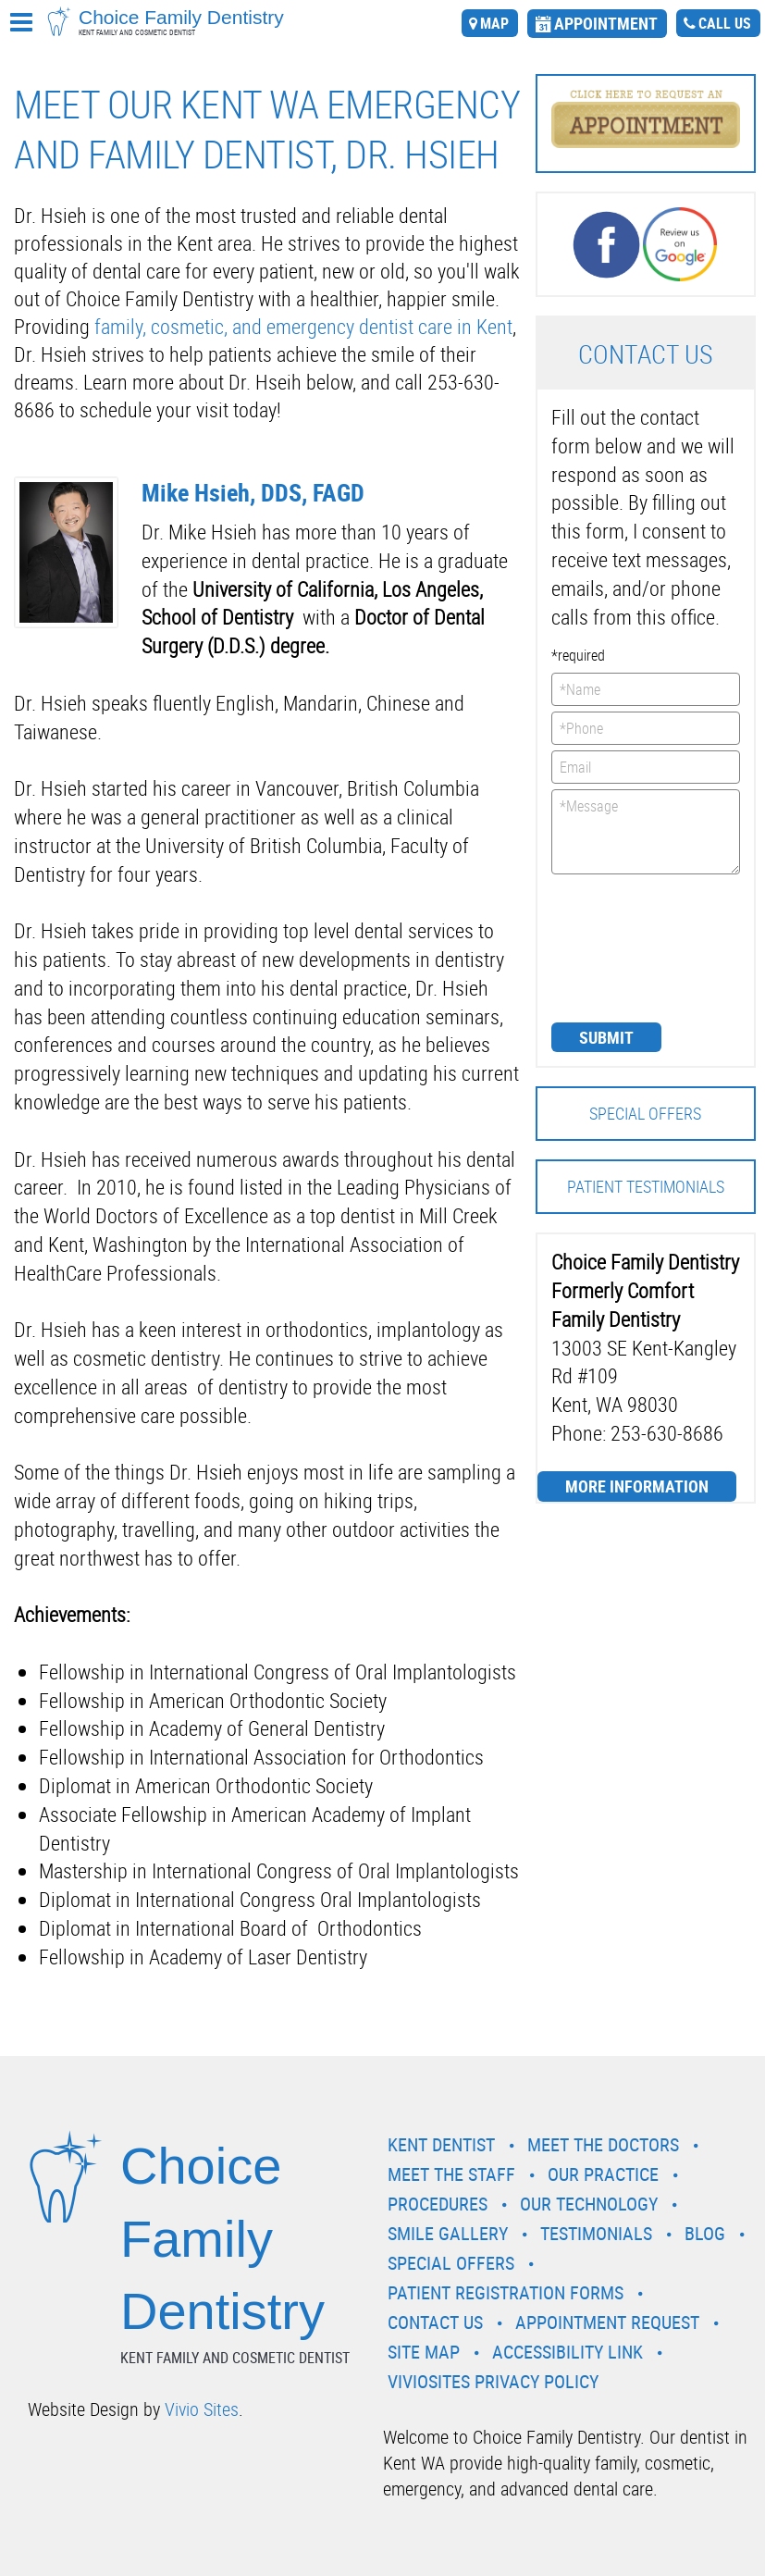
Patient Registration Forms (505, 2292)
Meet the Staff (451, 2173)
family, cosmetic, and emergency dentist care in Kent (303, 326)
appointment (606, 23)
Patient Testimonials (645, 1186)
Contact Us (435, 2322)
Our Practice (603, 2173)
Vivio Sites (202, 2408)
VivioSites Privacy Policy (493, 2381)
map (494, 23)
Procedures (437, 2203)
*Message (645, 831)
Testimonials (596, 2233)
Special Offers (645, 1113)
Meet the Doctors (603, 2144)
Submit (606, 1037)
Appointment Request (607, 2322)
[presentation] (627, 946)
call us (724, 23)
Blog (705, 2233)
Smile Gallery (448, 2233)
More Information (637, 1486)
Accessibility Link (567, 2351)
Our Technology (589, 2203)
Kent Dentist (441, 2144)
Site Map (424, 2351)
